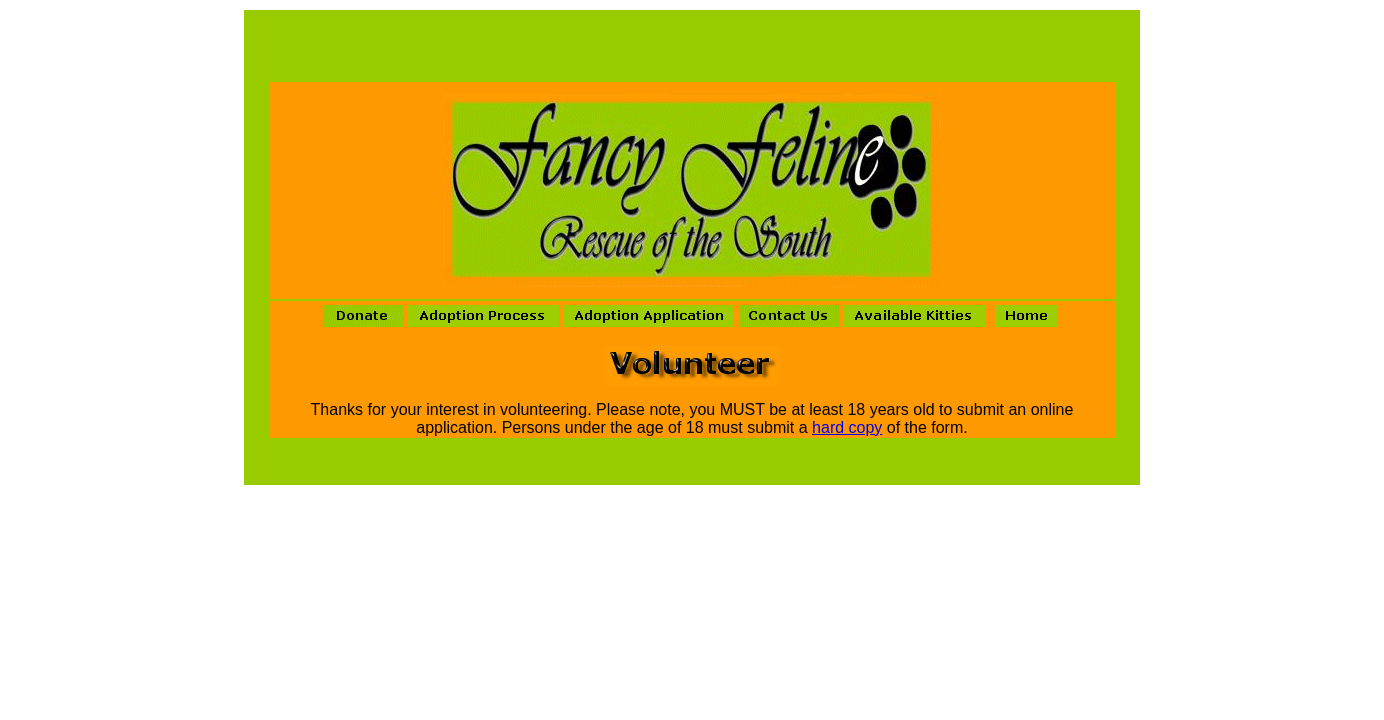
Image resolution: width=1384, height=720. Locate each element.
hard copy (847, 427)
